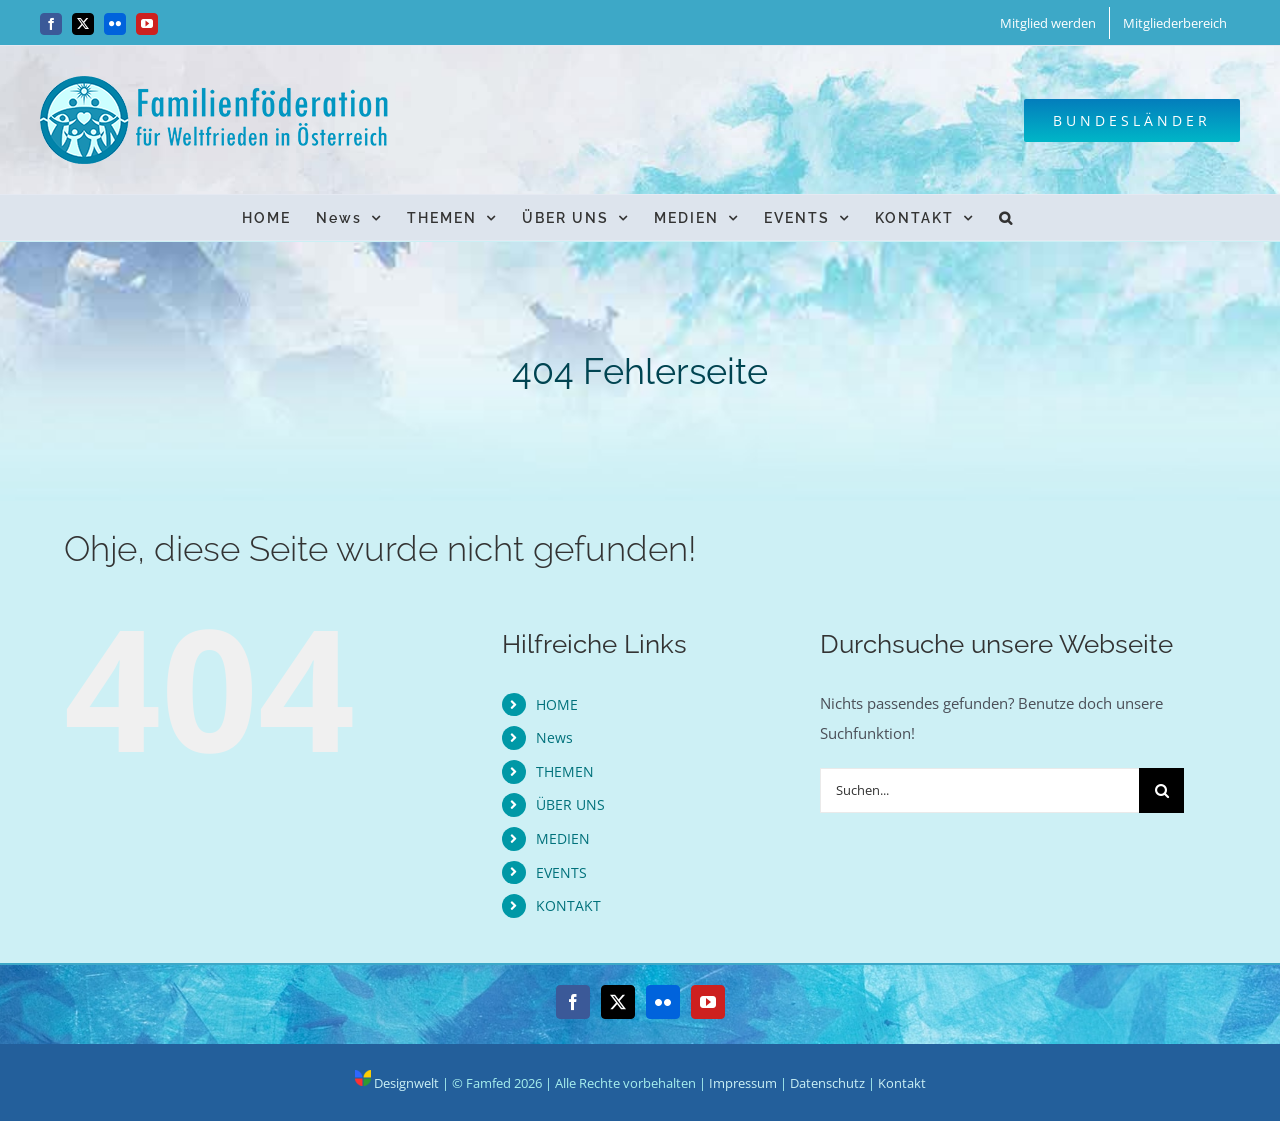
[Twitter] (618, 1002)
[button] (1006, 217)
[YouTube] (708, 1002)
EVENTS (561, 872)
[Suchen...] (979, 790)
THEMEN (565, 771)
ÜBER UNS (570, 804)
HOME (557, 704)
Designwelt (397, 1083)
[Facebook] (573, 1002)
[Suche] (1161, 790)
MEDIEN (563, 838)
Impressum (743, 1083)
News (554, 737)
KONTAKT (568, 905)
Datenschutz (827, 1083)
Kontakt (902, 1083)
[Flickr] (663, 1002)
